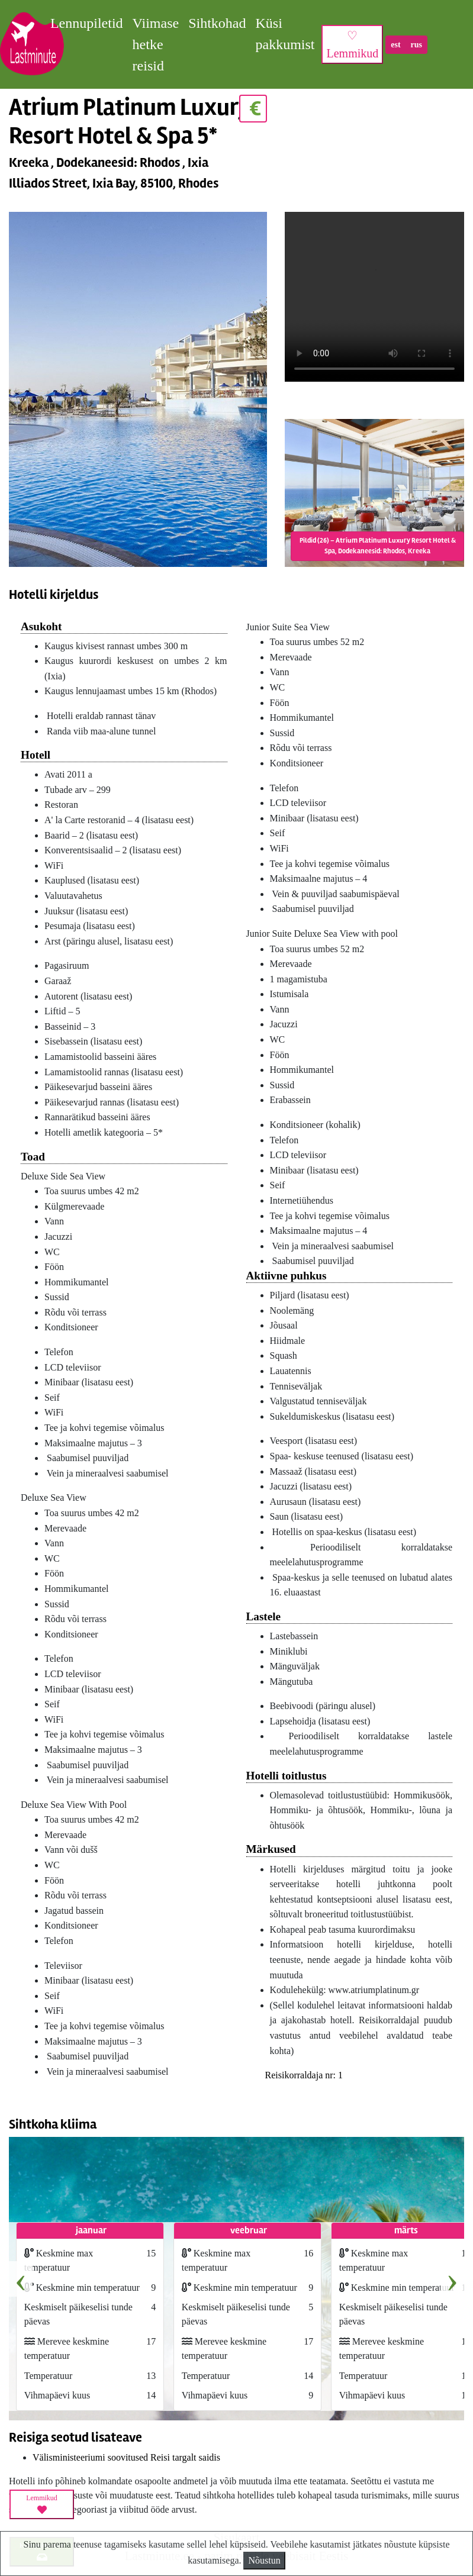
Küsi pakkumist (284, 33)
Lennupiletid (86, 23)
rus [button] (416, 44)
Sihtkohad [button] (217, 23)
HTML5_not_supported (374, 299)
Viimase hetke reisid (156, 44)
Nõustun (264, 2560)
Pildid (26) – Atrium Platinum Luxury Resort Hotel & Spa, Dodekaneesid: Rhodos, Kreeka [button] (378, 546)
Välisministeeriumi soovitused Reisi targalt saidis (126, 2457)
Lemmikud (41, 2504)
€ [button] (253, 108)
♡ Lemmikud (352, 44)
